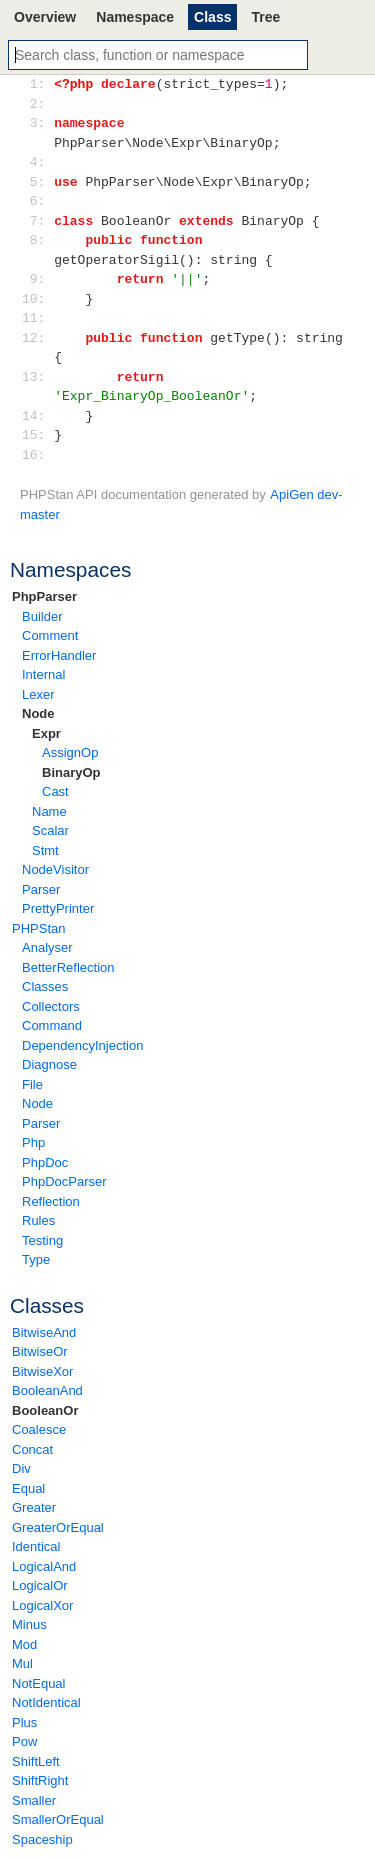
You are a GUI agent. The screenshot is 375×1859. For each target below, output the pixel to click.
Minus (29, 1624)
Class (212, 17)
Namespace (135, 17)
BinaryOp (71, 772)
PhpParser (44, 596)
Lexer (38, 694)
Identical (36, 1546)
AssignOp (70, 752)
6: (37, 201)
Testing (42, 1240)
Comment (50, 635)
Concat (32, 1449)
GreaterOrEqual (58, 1527)
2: (37, 104)
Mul (22, 1663)
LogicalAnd (44, 1566)
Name (49, 811)
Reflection (51, 1201)
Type (36, 1259)
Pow (24, 1741)
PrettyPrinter (58, 908)
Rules (38, 1220)
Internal (43, 674)
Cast (55, 791)
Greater (34, 1507)
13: (37, 377)
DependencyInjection (82, 1045)
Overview (45, 17)
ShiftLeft (36, 1761)
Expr (46, 733)
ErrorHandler (59, 655)
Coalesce (39, 1429)
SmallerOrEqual (58, 1819)
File (32, 1084)
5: (37, 182)
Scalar (50, 830)
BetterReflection (68, 967)
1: (37, 84)
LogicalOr (40, 1585)
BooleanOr (45, 1410)
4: (37, 162)
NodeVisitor (55, 869)
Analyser (47, 947)
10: (37, 299)
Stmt (45, 850)
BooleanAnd (47, 1390)
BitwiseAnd (44, 1332)
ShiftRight (40, 1780)
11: (37, 318)
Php (33, 1142)
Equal (28, 1488)
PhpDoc (45, 1162)
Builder (42, 616)
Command (52, 1025)
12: (37, 338)
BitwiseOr (40, 1351)
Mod (24, 1644)
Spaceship (42, 1839)
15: (37, 435)
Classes (45, 986)
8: (37, 240)
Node (38, 713)
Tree (265, 17)
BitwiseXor (42, 1371)
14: (37, 416)
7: (37, 221)
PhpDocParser (64, 1181)
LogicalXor (42, 1605)
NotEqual (38, 1683)
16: (37, 455)
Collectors (51, 1006)
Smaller (34, 1800)
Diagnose (49, 1064)
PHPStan (38, 928)
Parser (41, 889)
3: (37, 123)
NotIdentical (46, 1702)
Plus (24, 1722)
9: (37, 279)
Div (21, 1468)
